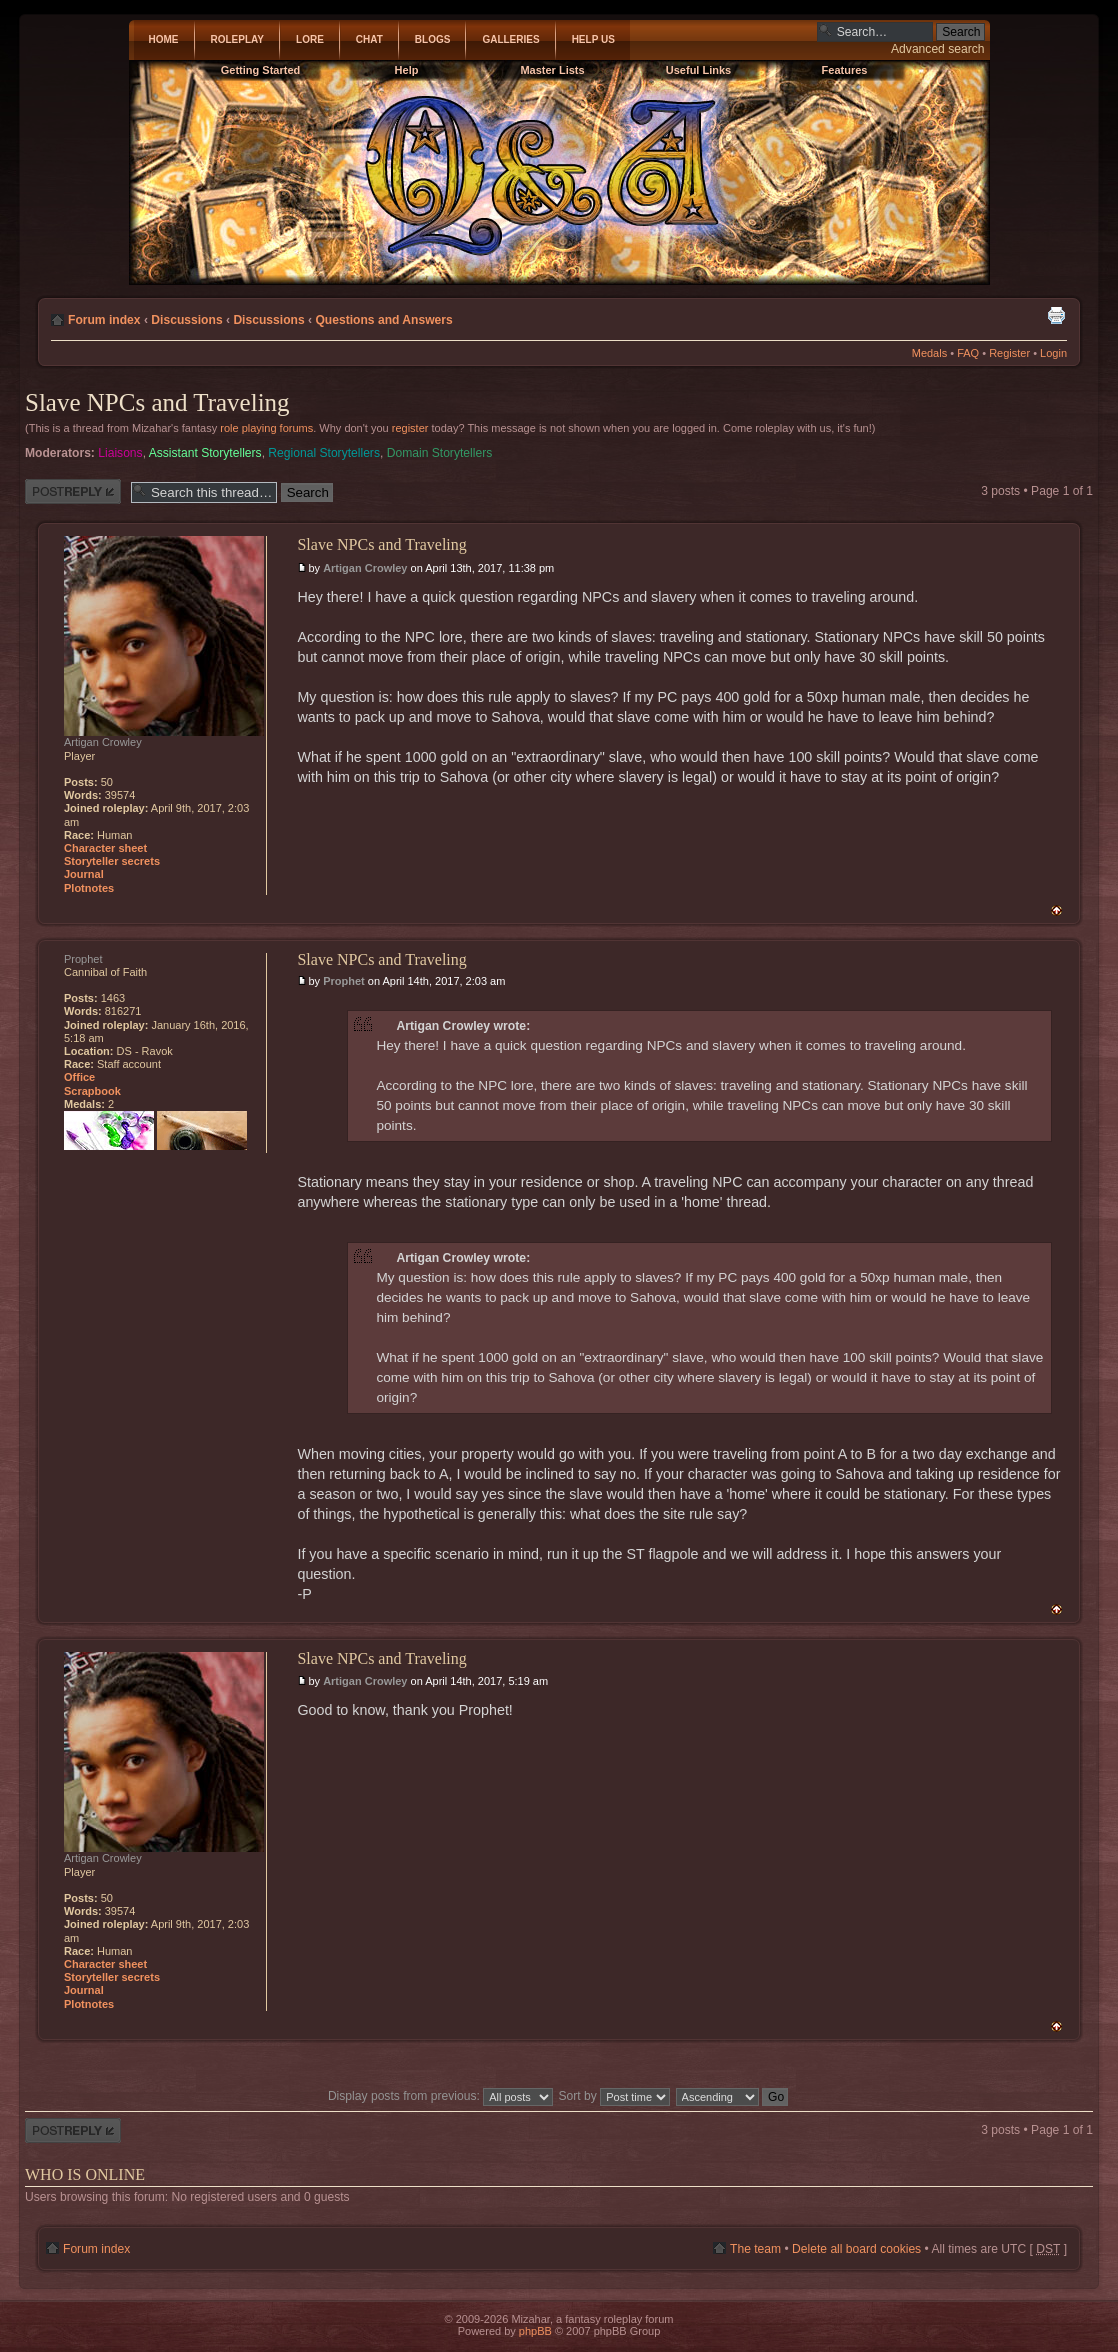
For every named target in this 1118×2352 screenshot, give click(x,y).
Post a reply (73, 491)
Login (1053, 353)
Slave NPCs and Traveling (157, 402)
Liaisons (120, 453)
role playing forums (266, 428)
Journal (84, 874)
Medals (929, 353)
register (410, 428)
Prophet (344, 981)
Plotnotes (89, 888)
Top (1056, 910)
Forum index (104, 320)
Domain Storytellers (440, 453)
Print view (1056, 315)
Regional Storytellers (324, 453)
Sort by (615, 2096)
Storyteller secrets (112, 861)
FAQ (968, 353)
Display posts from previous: (440, 2096)
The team (755, 2249)
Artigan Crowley (365, 568)
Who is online (85, 2174)
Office (79, 1077)
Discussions (186, 320)
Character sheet (105, 848)
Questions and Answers (383, 320)
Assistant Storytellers (205, 453)
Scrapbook (92, 1091)
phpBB (535, 2331)
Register (1009, 353)
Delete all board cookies (856, 2249)
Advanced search (937, 49)
